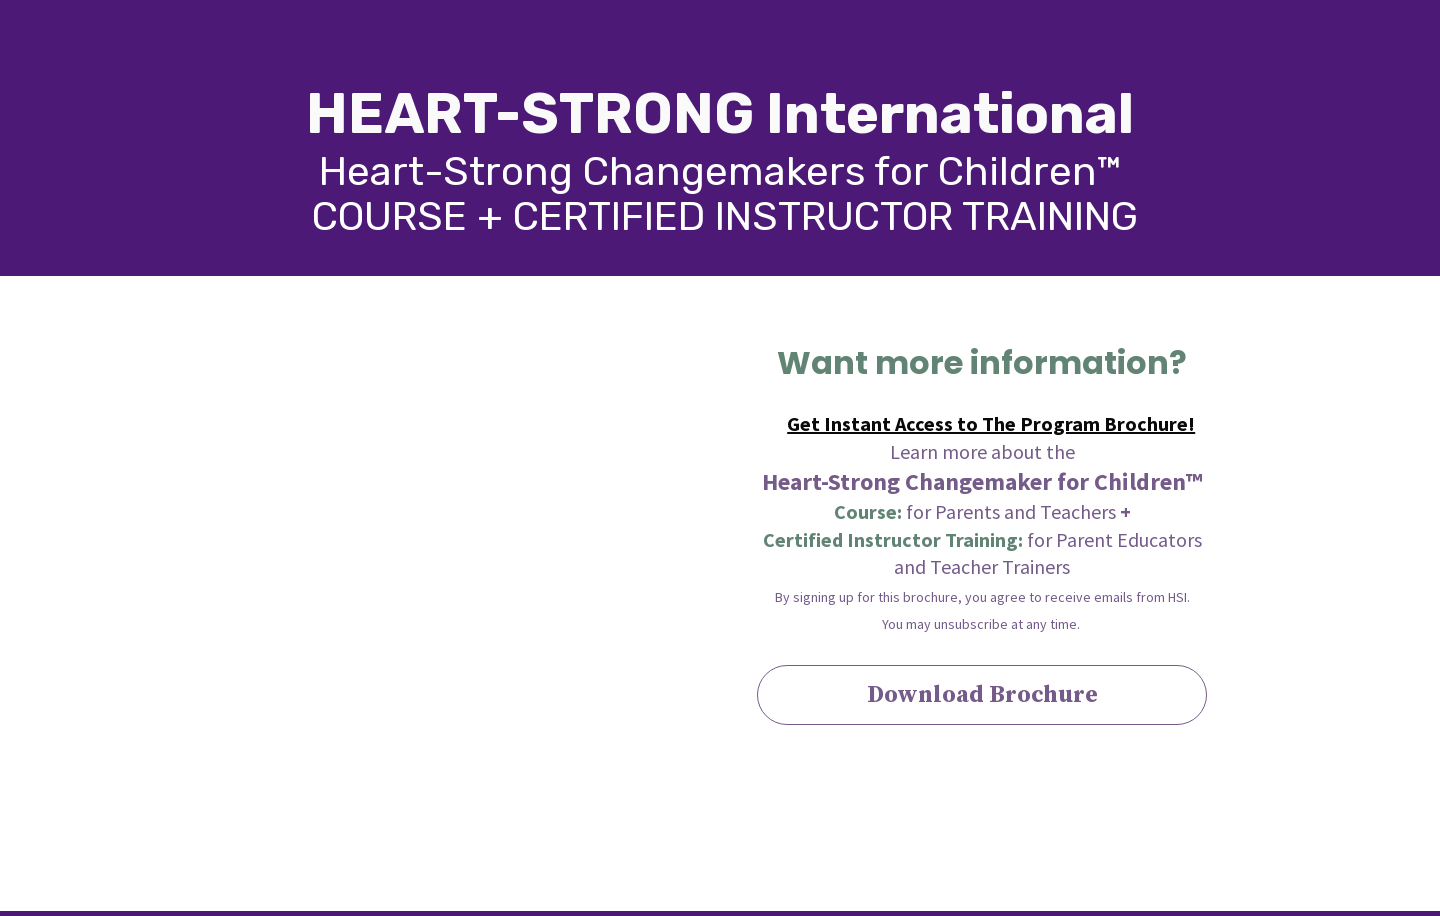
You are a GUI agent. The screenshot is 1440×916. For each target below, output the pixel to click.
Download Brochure (982, 695)
